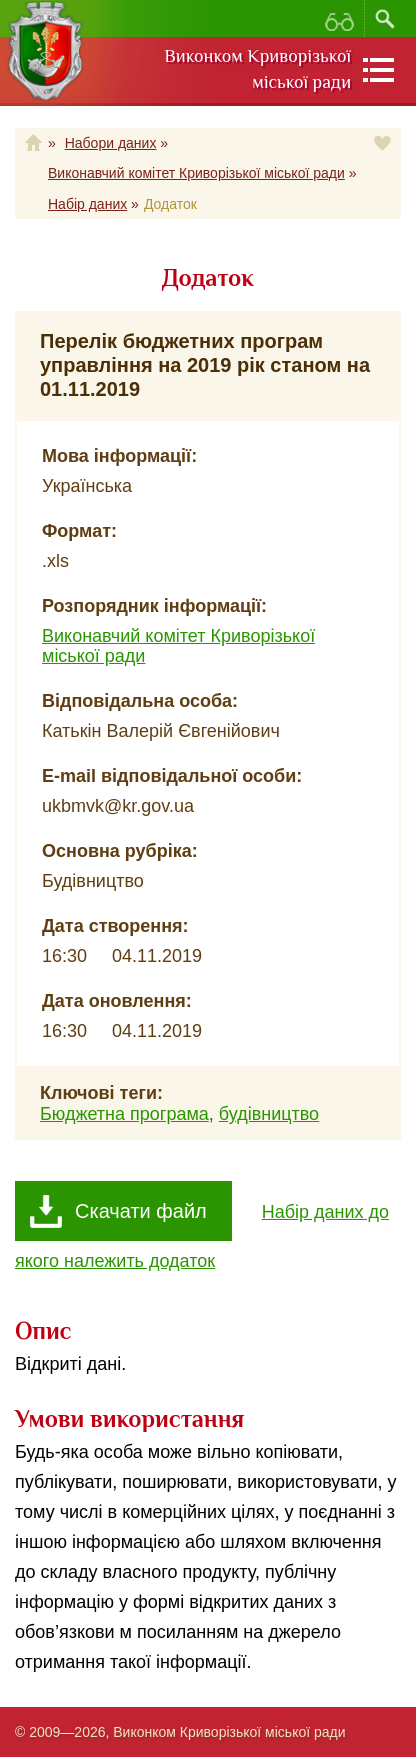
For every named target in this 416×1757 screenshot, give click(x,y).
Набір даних (87, 204)
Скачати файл (141, 1211)
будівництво (269, 1114)
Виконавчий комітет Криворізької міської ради (196, 173)
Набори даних (111, 143)
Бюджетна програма (124, 1114)
